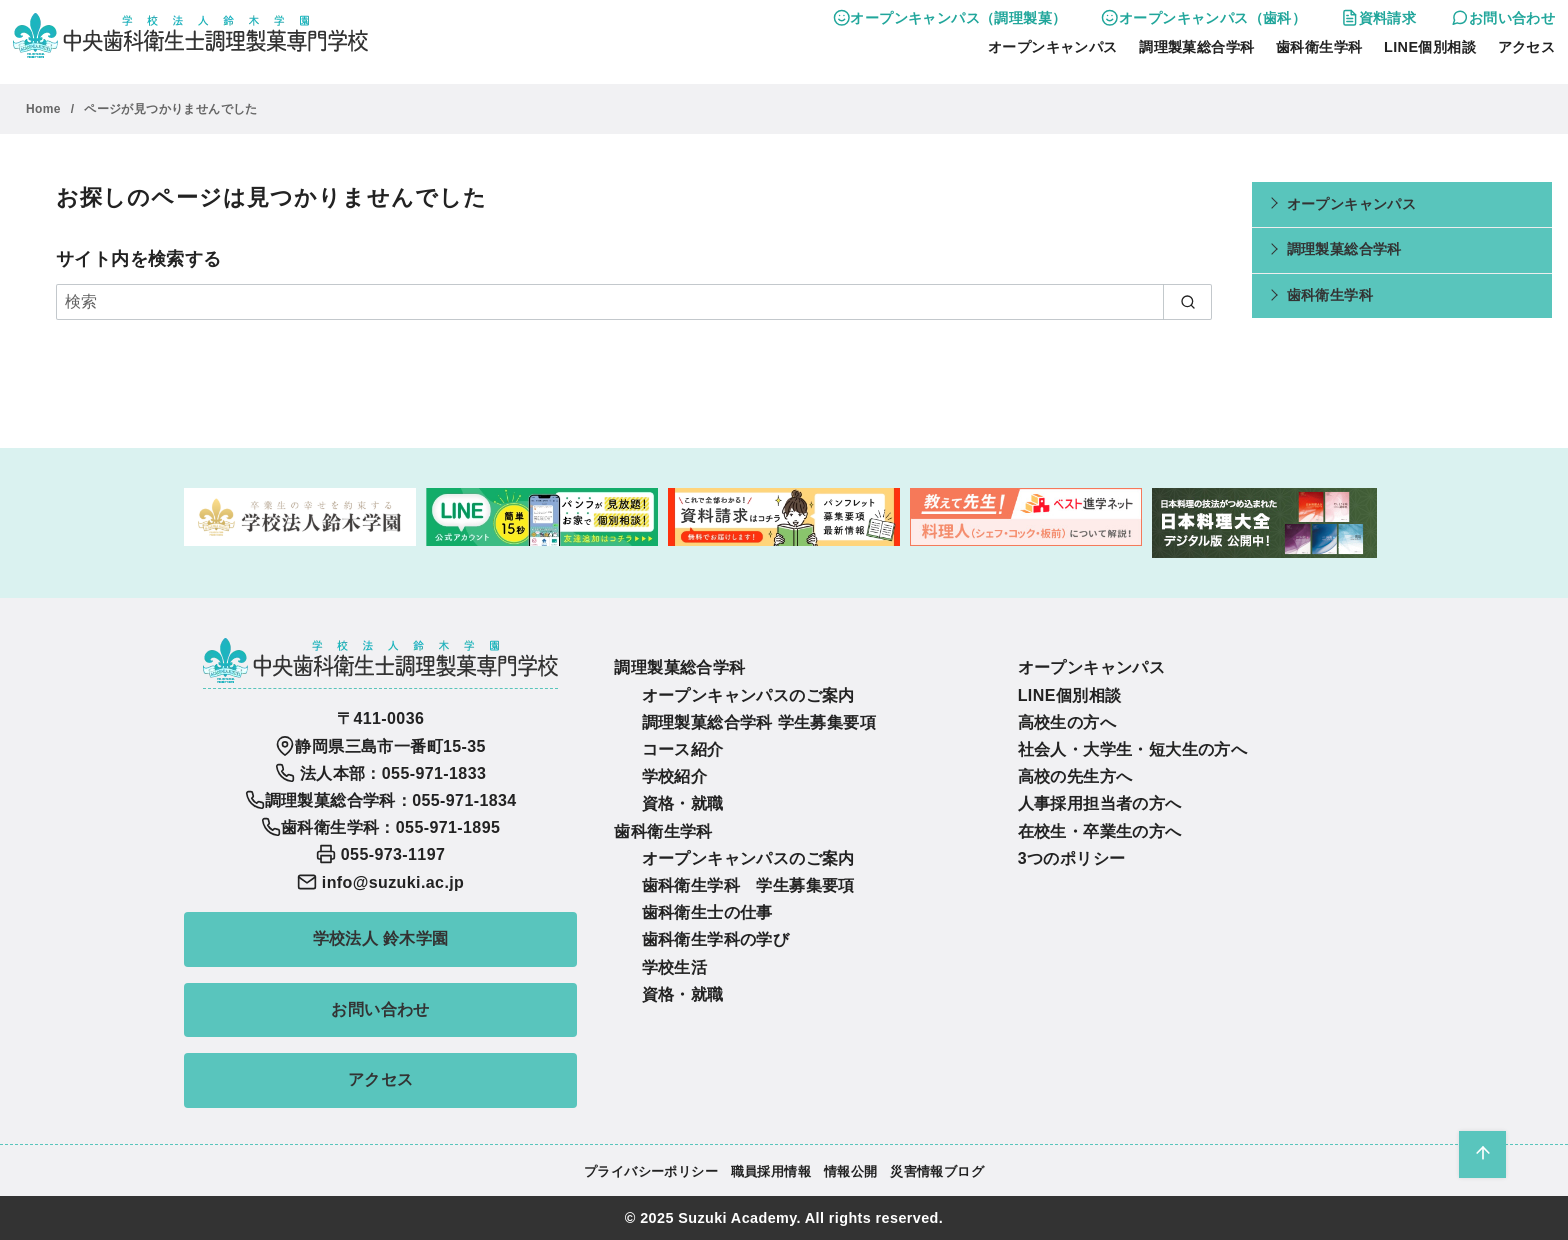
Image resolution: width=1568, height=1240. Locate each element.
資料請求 (1378, 18)
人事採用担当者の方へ (1100, 803)
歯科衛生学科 (1319, 47)
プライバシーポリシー (651, 1171)
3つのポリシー (1072, 858)
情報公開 (851, 1171)
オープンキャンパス (1053, 47)
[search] (1187, 302)
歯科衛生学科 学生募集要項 (748, 885)
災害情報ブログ (937, 1171)
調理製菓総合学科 (1196, 47)
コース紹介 (683, 749)
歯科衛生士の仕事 (707, 912)
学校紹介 (675, 776)
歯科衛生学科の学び (716, 939)
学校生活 (675, 967)
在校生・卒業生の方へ (1100, 831)
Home (45, 109)
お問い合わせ (1503, 18)
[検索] (634, 302)
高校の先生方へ (1075, 776)
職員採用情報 (771, 1171)
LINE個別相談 (1430, 47)
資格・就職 (683, 803)
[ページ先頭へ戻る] (1482, 1154)
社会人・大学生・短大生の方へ (1133, 749)
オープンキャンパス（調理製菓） (950, 18)
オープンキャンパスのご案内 (748, 695)
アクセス (1527, 47)
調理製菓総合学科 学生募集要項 (759, 722)
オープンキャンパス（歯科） (1203, 18)
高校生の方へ (1067, 722)
